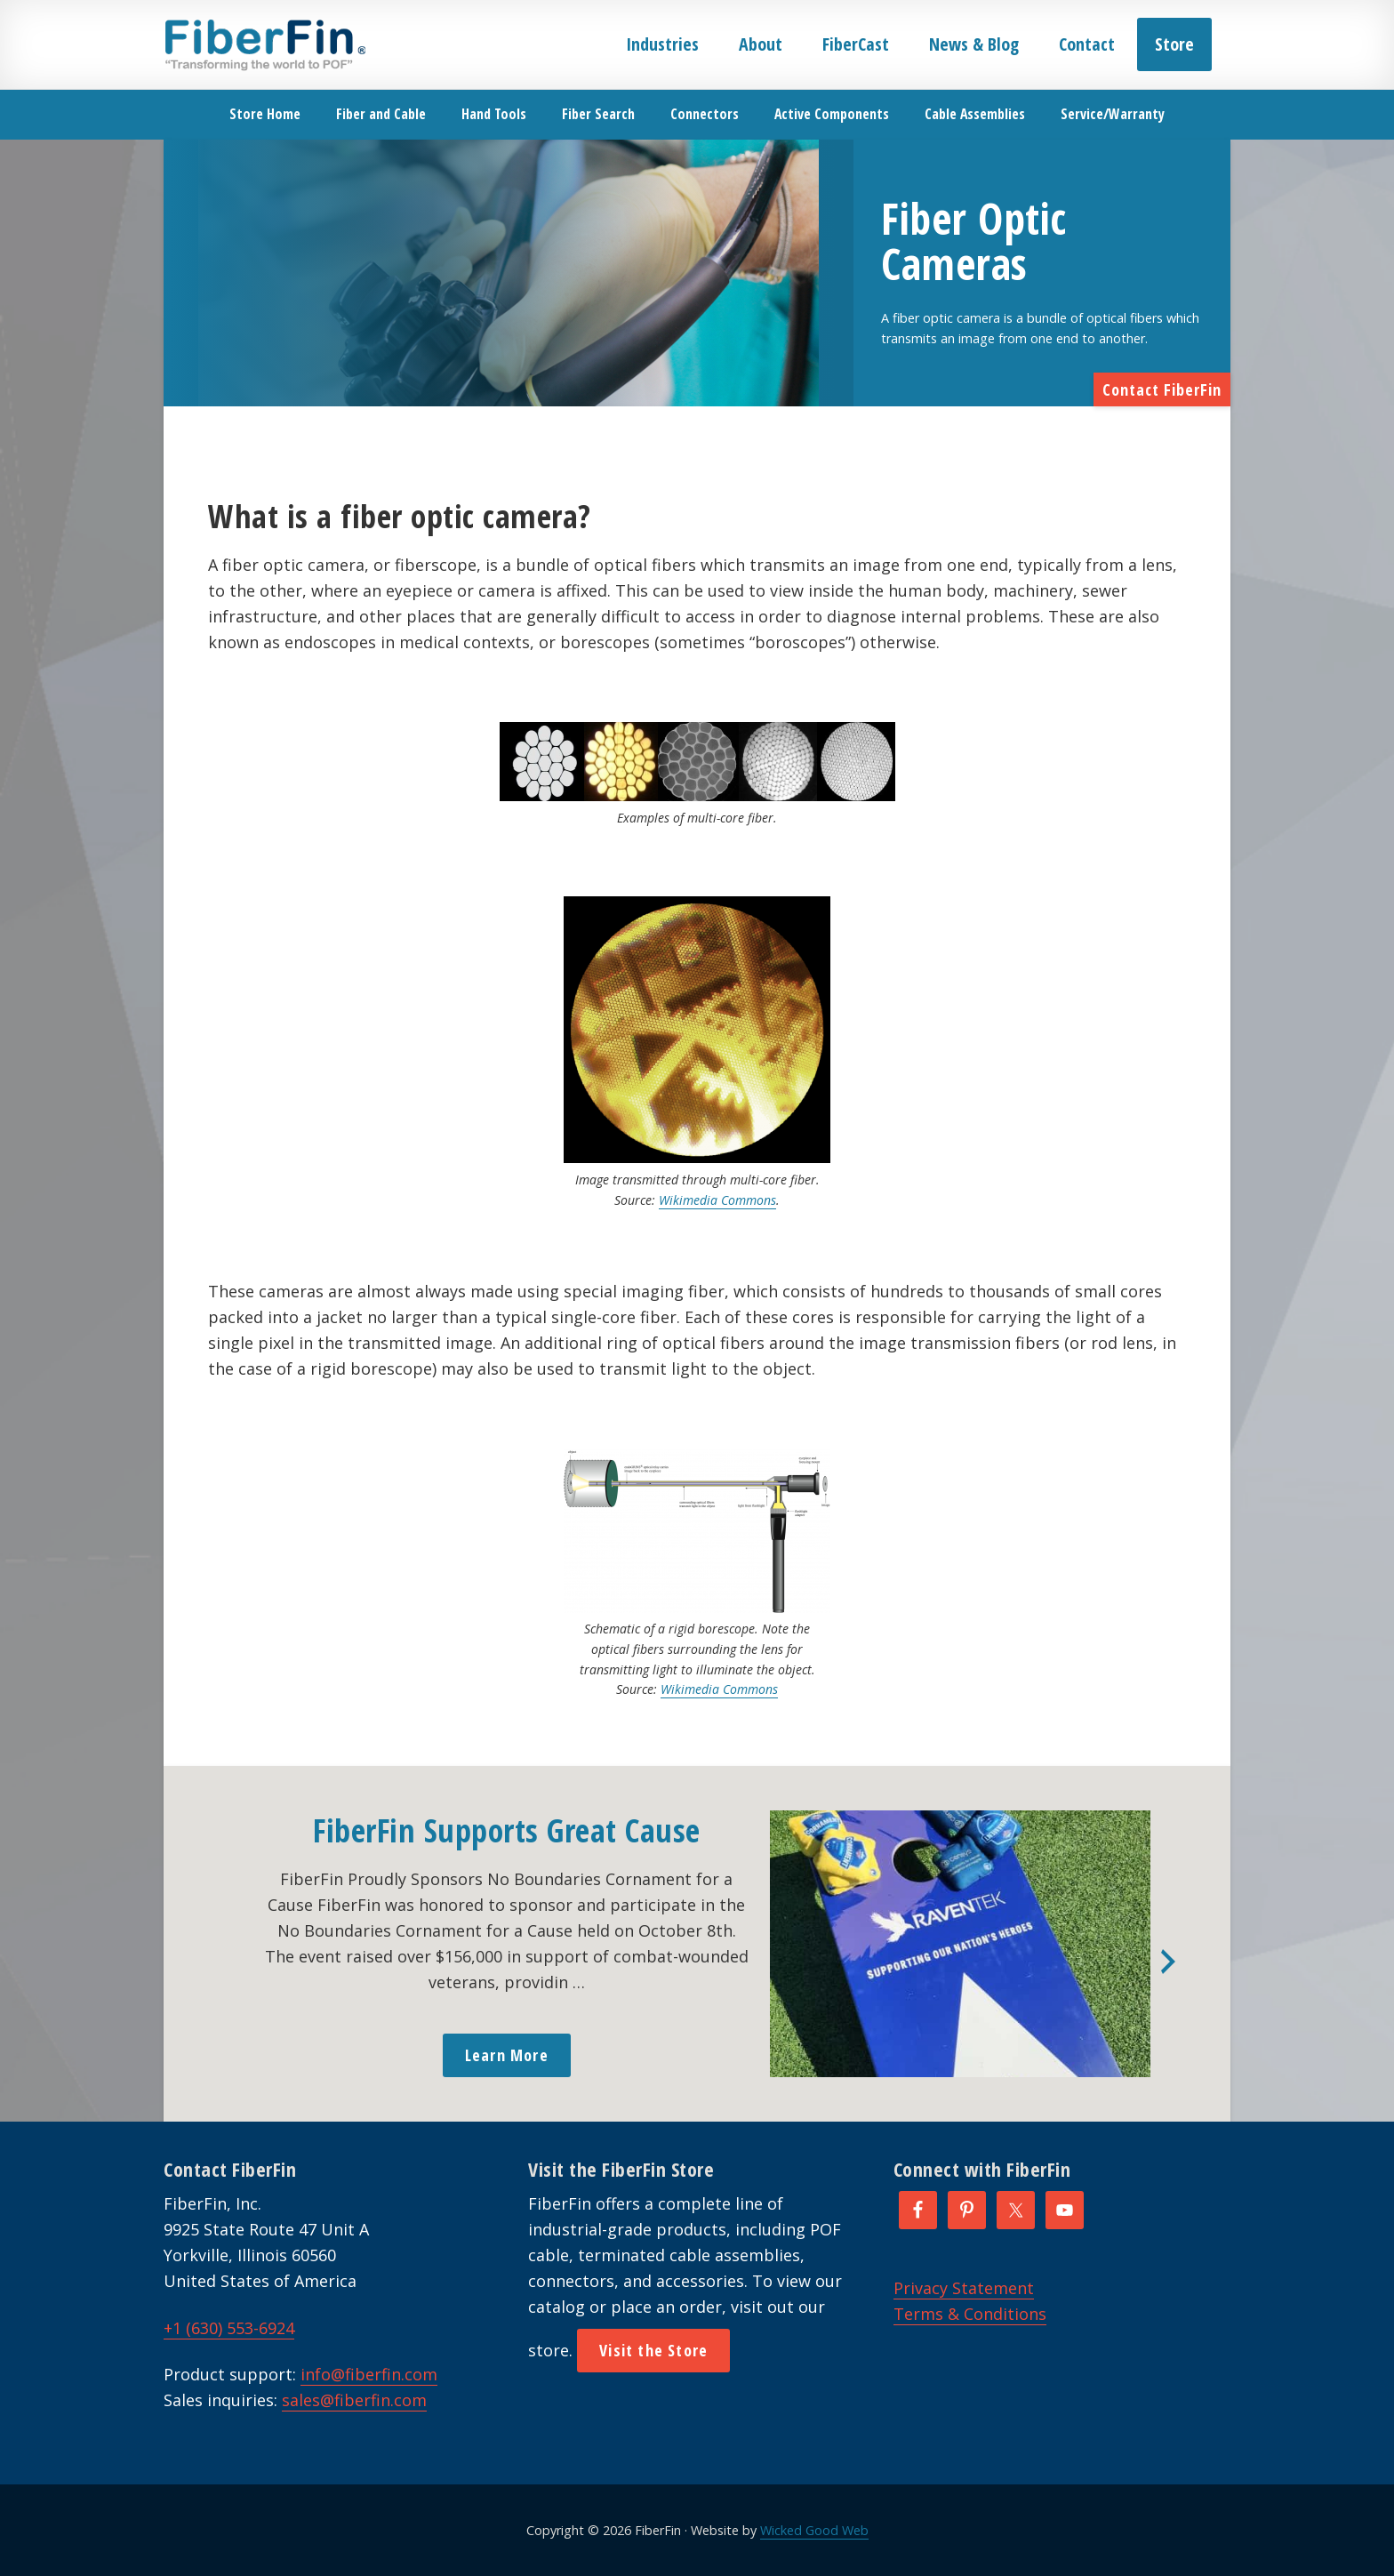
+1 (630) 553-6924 (229, 2328)
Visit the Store (653, 2350)
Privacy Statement (963, 2288)
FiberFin (264, 44)
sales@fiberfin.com (354, 2400)
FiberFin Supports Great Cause (507, 1830)
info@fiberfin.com (368, 2374)
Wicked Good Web (814, 2530)
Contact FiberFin (1162, 389)
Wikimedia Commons (717, 1200)
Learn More (507, 2055)
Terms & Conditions (969, 2313)
